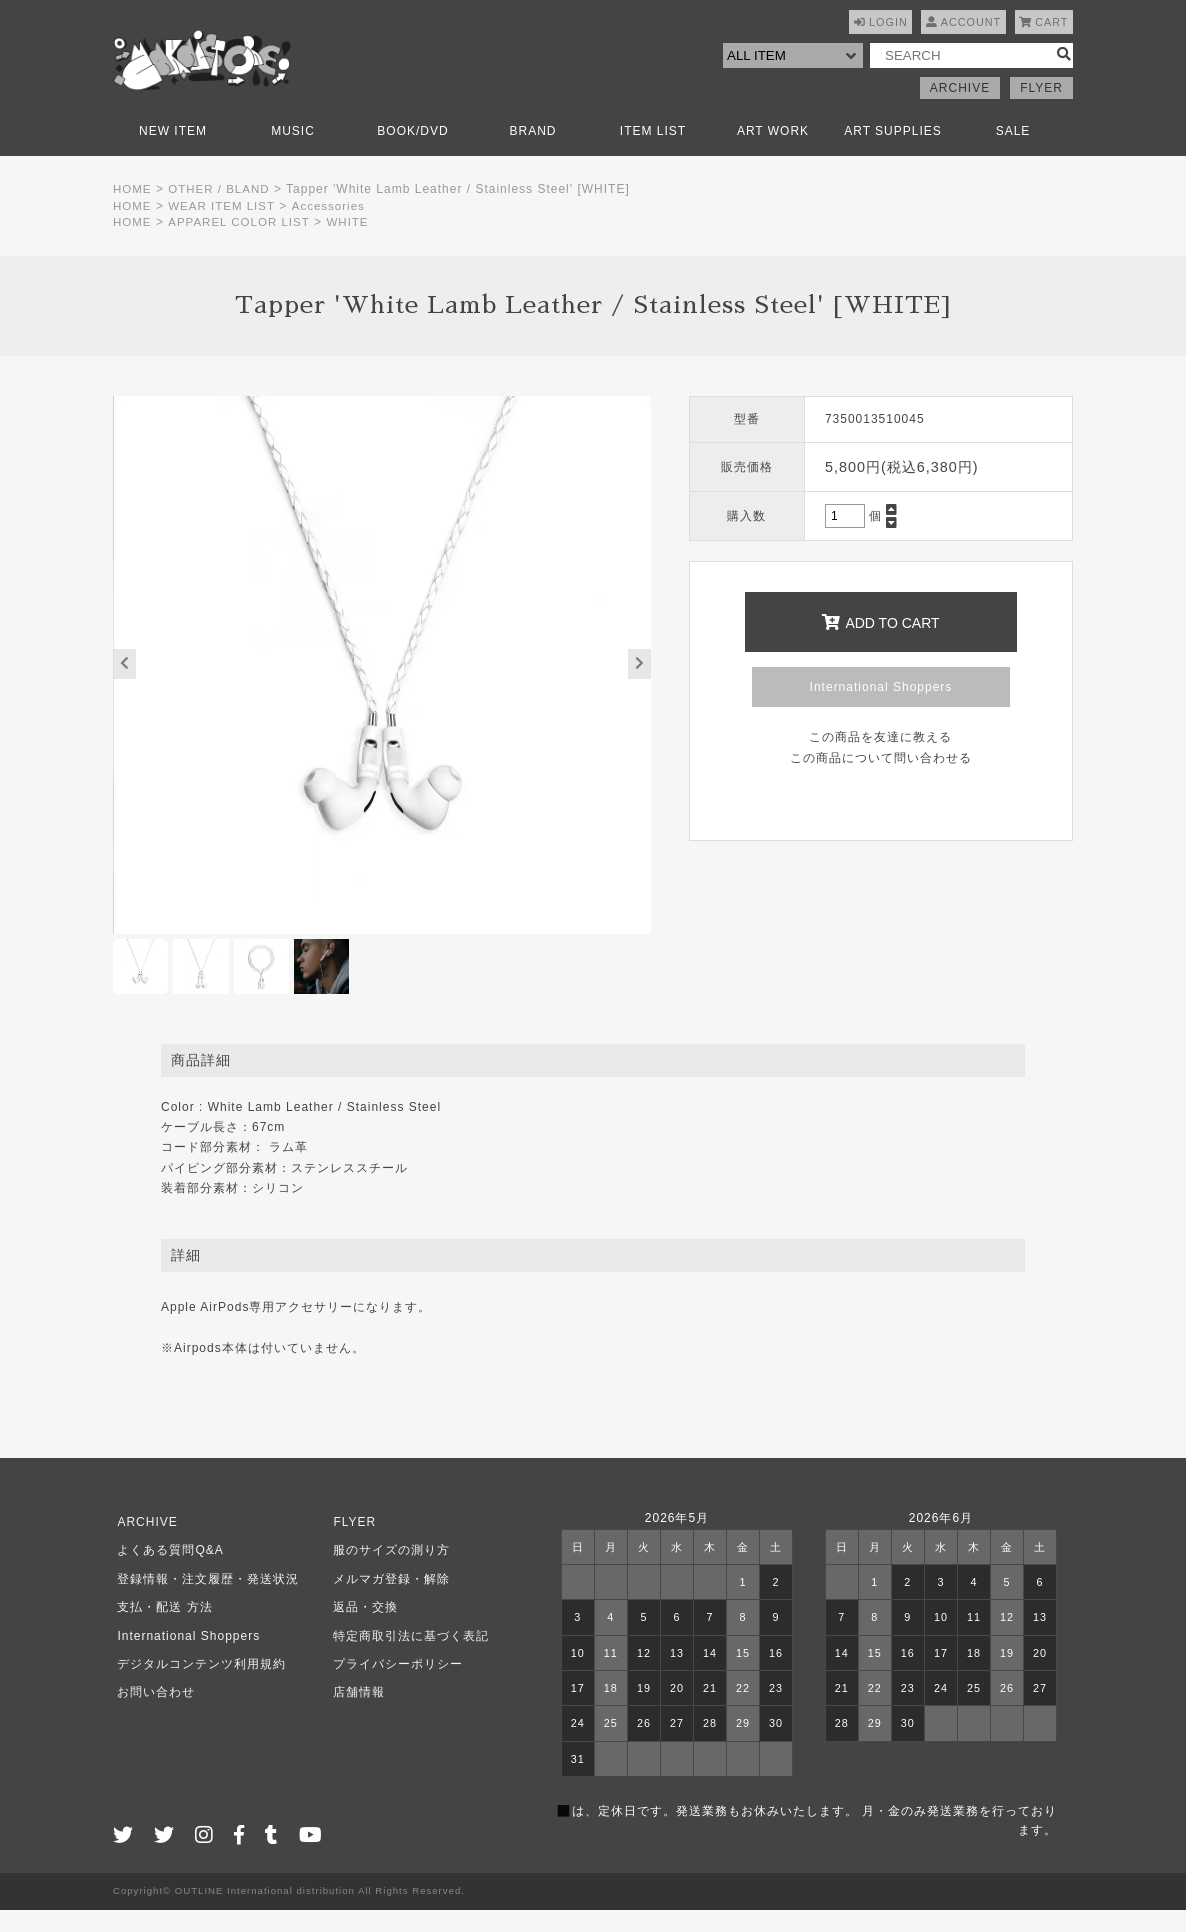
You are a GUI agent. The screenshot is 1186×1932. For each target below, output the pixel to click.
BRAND (532, 153)
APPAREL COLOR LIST (242, 245)
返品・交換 (361, 1630)
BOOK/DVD (412, 153)
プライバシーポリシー (394, 1687)
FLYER (1041, 110)
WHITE (354, 245)
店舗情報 (355, 1715)
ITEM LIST (653, 153)
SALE (1013, 153)
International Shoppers (881, 709)
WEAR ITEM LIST (225, 228)
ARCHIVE (960, 110)
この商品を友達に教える (880, 760)
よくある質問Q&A (166, 1573)
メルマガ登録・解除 (387, 1601)
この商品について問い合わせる (881, 780)
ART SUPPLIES (893, 153)
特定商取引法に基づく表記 (407, 1658)
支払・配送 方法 (160, 1630)
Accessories (334, 228)
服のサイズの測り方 (387, 1573)
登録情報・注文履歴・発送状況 (204, 1601)
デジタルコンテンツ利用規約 (197, 1687)
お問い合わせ (152, 1715)
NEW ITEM (173, 153)
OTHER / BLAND (222, 211)
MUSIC (293, 153)
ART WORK (773, 153)
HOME (133, 211)
